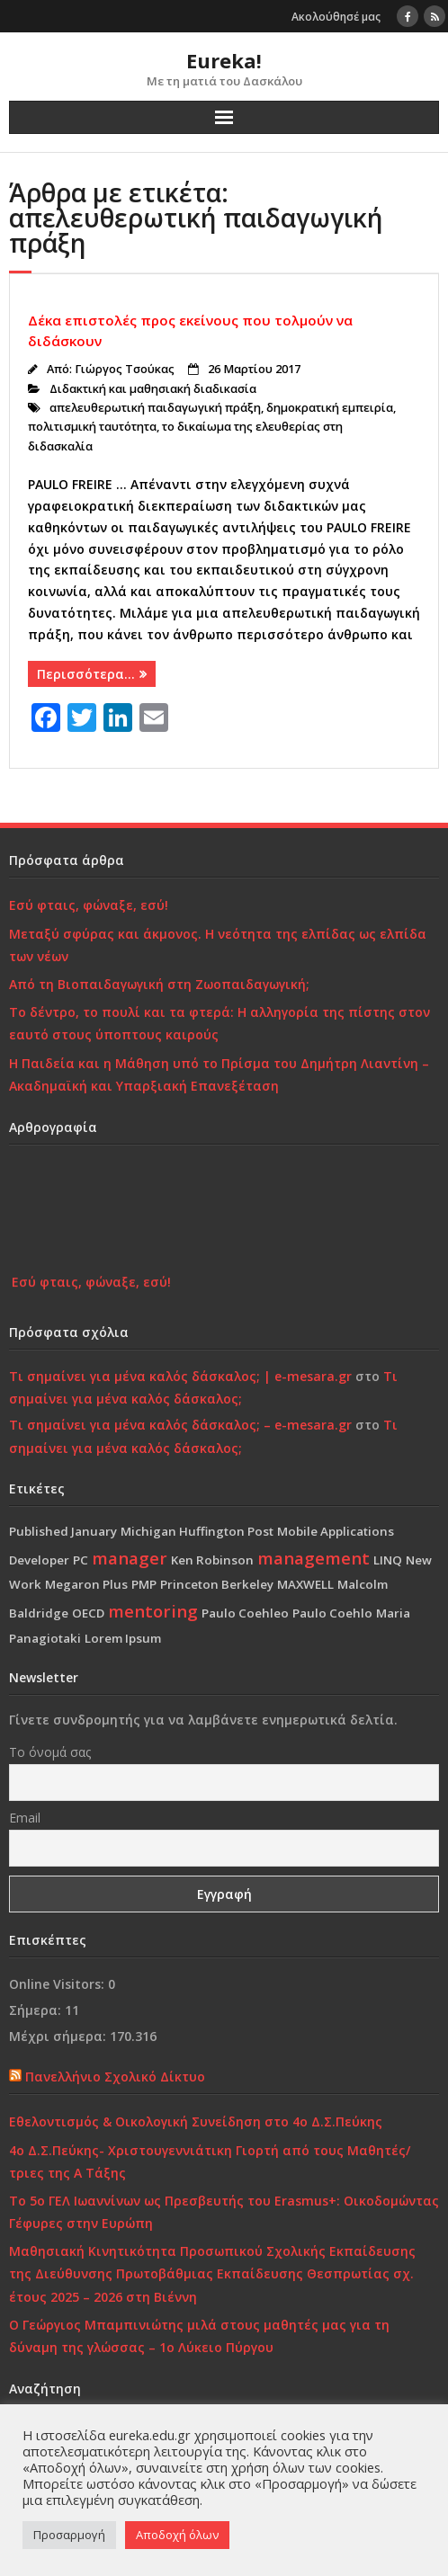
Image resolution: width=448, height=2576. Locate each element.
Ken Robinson (212, 1560)
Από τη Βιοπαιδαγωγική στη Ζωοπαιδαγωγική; (159, 984)
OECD (88, 1613)
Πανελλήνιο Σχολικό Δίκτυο (115, 2076)
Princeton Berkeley (216, 1584)
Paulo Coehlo (332, 1613)
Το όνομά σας (50, 1751)
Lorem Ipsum (123, 1638)
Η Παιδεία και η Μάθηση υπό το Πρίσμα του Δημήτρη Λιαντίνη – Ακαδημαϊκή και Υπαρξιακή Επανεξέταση (219, 1074)
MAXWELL (305, 1584)
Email (24, 1817)
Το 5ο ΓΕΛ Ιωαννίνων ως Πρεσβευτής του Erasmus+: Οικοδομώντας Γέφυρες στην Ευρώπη (224, 2212)
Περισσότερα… (86, 673)
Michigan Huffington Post (197, 1531)
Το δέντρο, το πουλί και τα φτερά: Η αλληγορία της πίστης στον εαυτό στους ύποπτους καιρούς (219, 1023)
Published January (63, 1531)
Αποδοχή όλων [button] (177, 2535)
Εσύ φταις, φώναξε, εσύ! (88, 905)
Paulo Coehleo (245, 1613)
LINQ (387, 1560)
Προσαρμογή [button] (69, 2535)
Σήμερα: (37, 2010)
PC (80, 1560)
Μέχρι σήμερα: (59, 2036)
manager (129, 1557)
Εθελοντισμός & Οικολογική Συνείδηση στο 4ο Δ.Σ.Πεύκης (195, 2121)
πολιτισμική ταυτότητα (92, 426)
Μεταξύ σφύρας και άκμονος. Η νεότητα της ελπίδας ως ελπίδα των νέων (217, 945)
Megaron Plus (86, 1584)
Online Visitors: (58, 1983)
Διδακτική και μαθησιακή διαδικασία (152, 389)
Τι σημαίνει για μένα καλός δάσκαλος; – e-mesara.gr (180, 1424)
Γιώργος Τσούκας (125, 369)
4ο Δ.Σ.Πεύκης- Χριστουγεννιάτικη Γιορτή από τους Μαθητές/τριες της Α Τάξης (209, 2161)
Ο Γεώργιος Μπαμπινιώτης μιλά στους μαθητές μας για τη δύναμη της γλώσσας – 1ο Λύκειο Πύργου (199, 2336)
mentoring (153, 1611)
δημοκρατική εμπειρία (329, 407)
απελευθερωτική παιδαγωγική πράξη (155, 407)
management (313, 1557)
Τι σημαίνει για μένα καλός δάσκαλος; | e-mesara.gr (180, 1376)
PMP (144, 1584)
